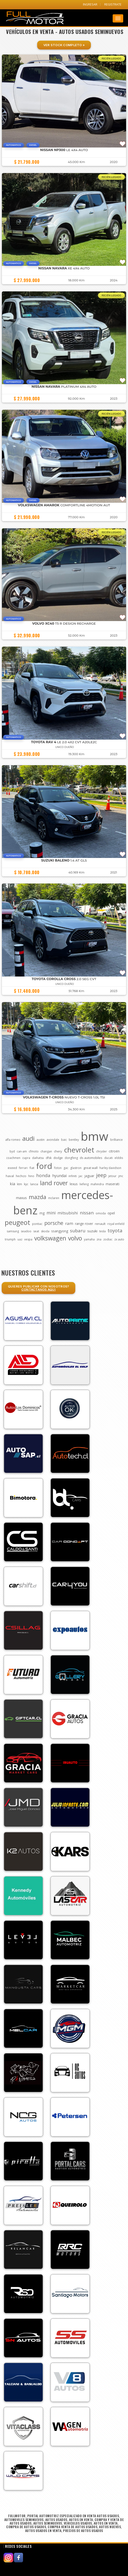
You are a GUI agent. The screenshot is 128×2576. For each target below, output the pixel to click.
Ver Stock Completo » (64, 45)
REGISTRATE (113, 4)
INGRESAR (90, 4)
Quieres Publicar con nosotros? (38, 1287)
